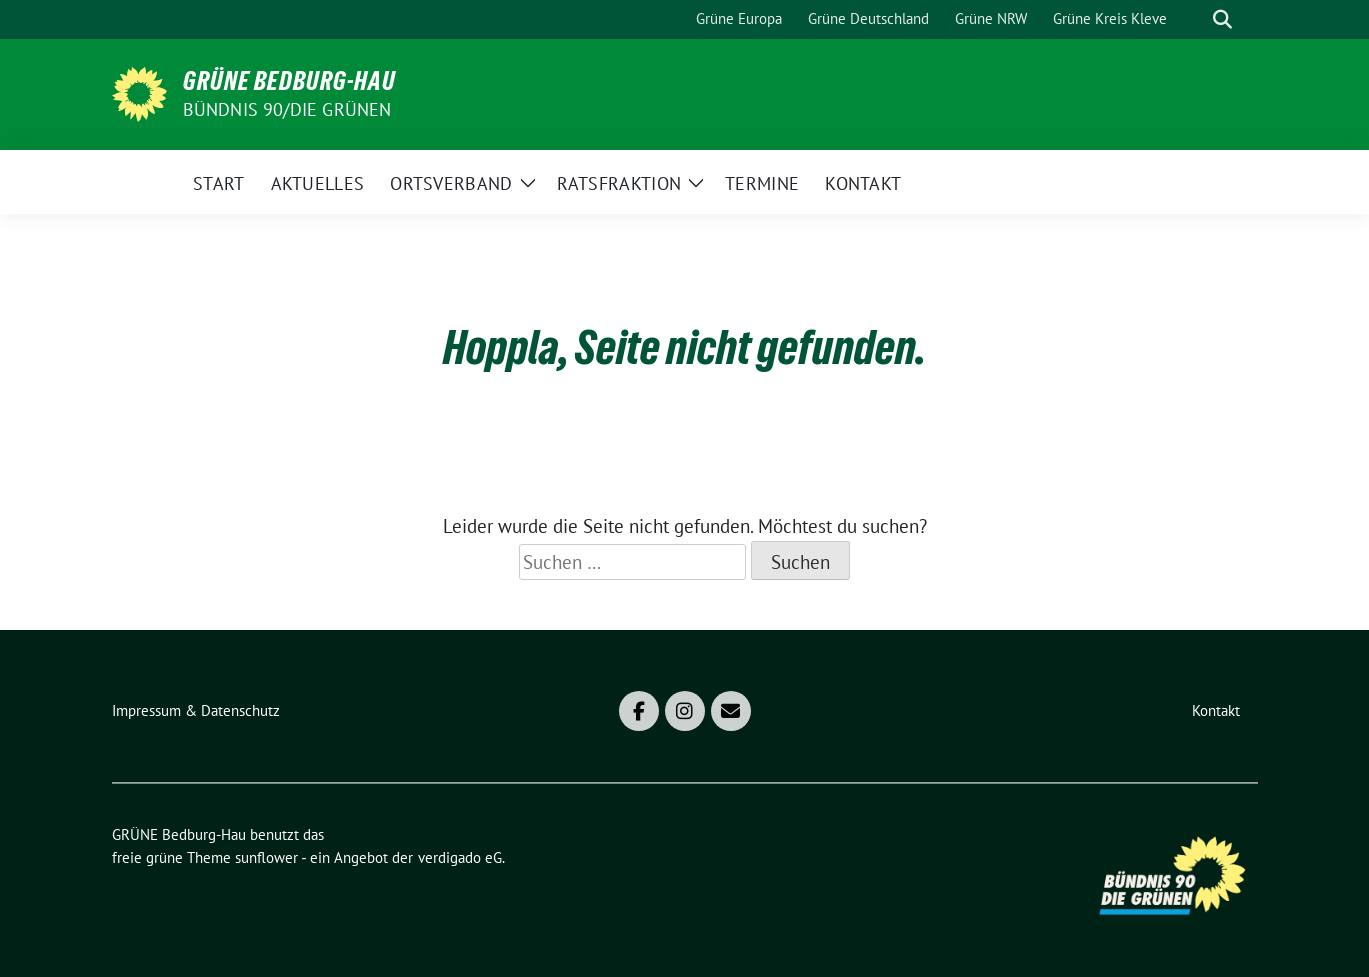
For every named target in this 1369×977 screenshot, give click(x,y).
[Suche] (1194, 19)
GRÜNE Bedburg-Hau (289, 81)
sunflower (266, 857)
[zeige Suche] (1222, 19)
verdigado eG (460, 857)
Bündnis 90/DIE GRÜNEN (287, 109)
